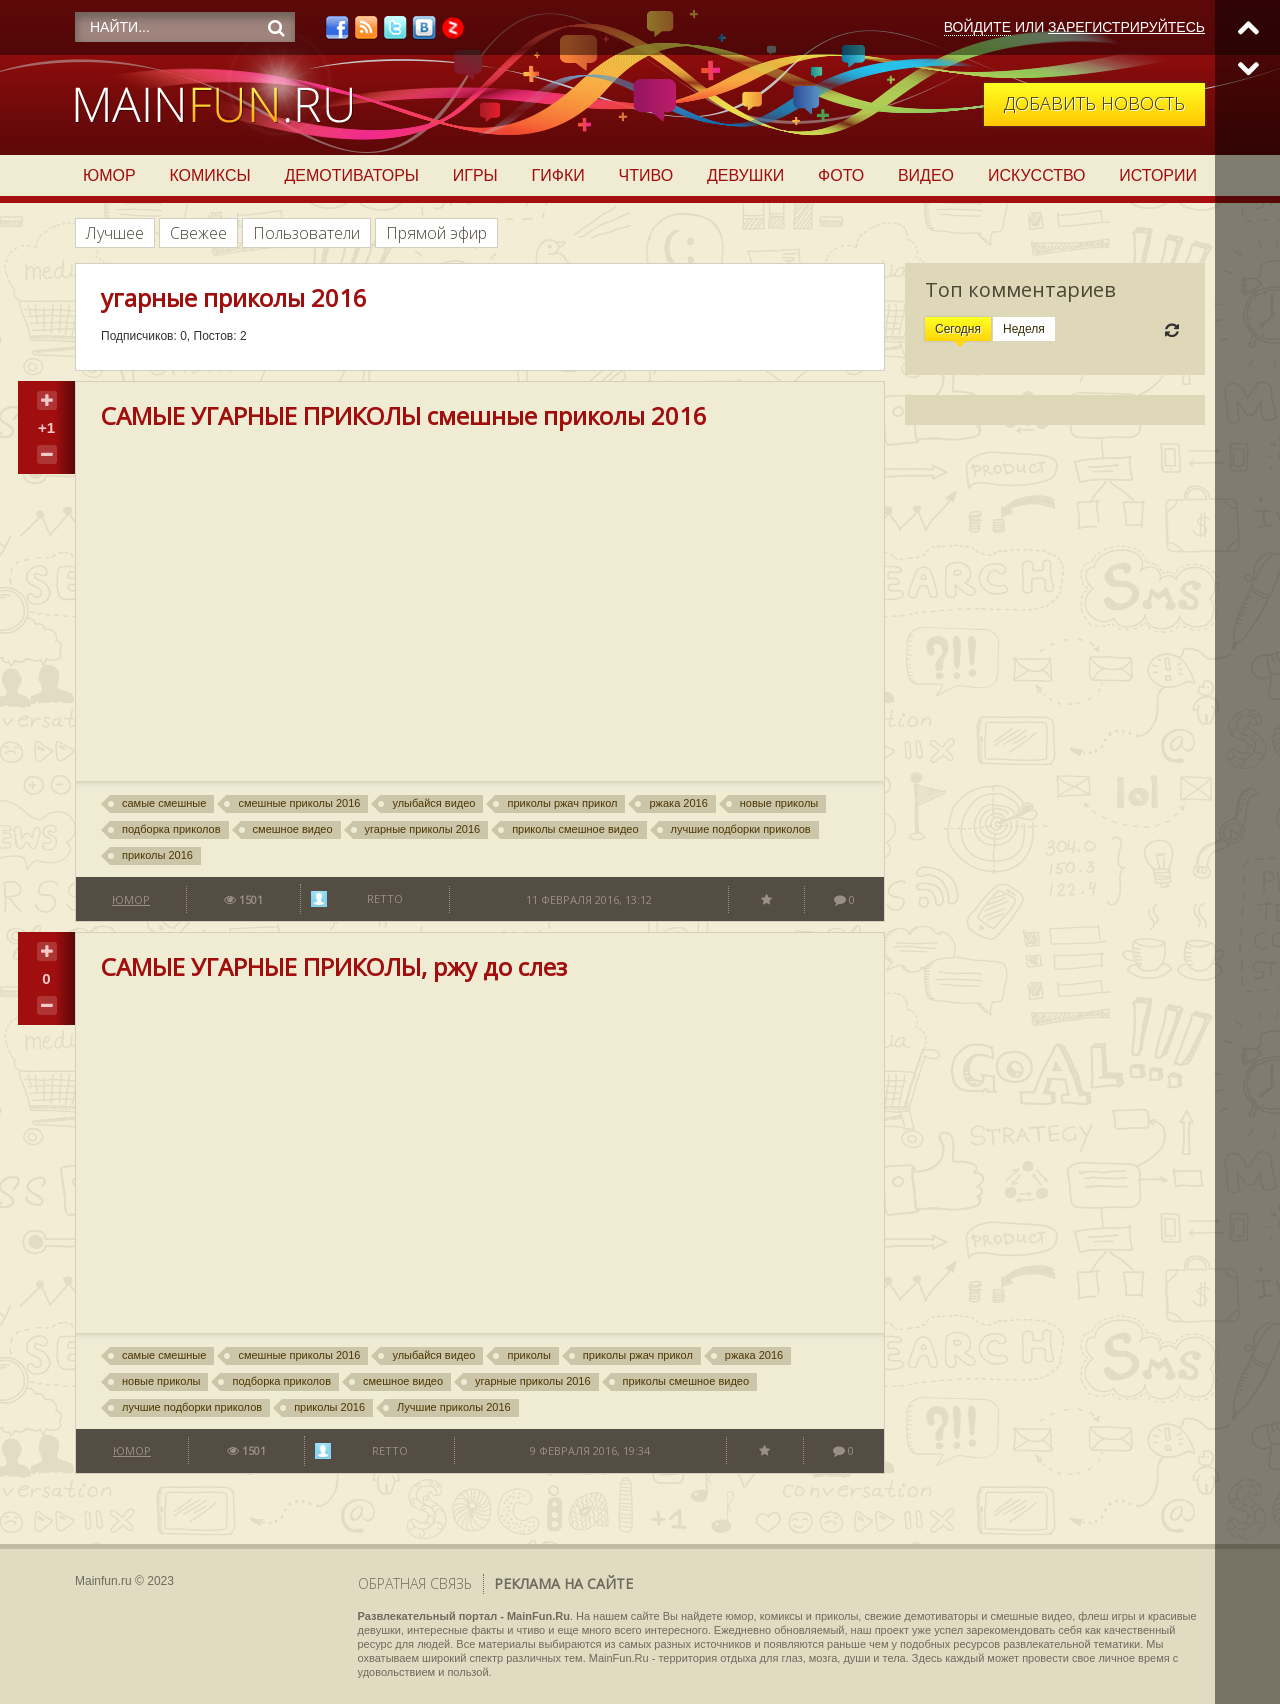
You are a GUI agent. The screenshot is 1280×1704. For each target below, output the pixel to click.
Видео (926, 175)
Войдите (977, 27)
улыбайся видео (433, 803)
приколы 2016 (157, 855)
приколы (528, 1355)
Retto (385, 898)
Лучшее (115, 233)
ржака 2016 (678, 803)
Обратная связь (415, 1583)
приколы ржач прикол (562, 803)
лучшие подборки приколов (741, 829)
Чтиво (646, 175)
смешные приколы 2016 (299, 803)
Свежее (198, 233)
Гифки (558, 175)
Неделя (1024, 329)
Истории (1158, 175)
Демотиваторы (352, 175)
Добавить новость (1094, 103)
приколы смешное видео (575, 829)
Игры (475, 175)
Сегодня (958, 329)
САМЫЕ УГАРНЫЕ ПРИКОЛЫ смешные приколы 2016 (404, 415)
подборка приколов (171, 829)
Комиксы (209, 175)
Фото (841, 175)
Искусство (1037, 175)
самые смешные (164, 803)
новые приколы (779, 803)
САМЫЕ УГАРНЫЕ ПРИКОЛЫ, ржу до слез (334, 966)
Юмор (109, 175)
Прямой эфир (436, 233)
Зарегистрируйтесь (1126, 27)
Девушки (745, 175)
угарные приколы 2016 (423, 829)
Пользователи (306, 233)
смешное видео (293, 829)
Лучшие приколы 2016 (454, 1407)
